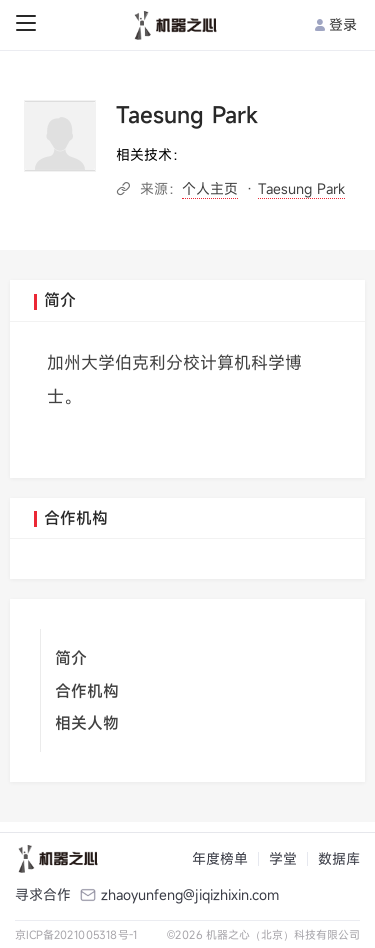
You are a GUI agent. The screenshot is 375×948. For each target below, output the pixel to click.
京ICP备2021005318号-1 (76, 934)
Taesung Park (301, 188)
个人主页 (210, 188)
